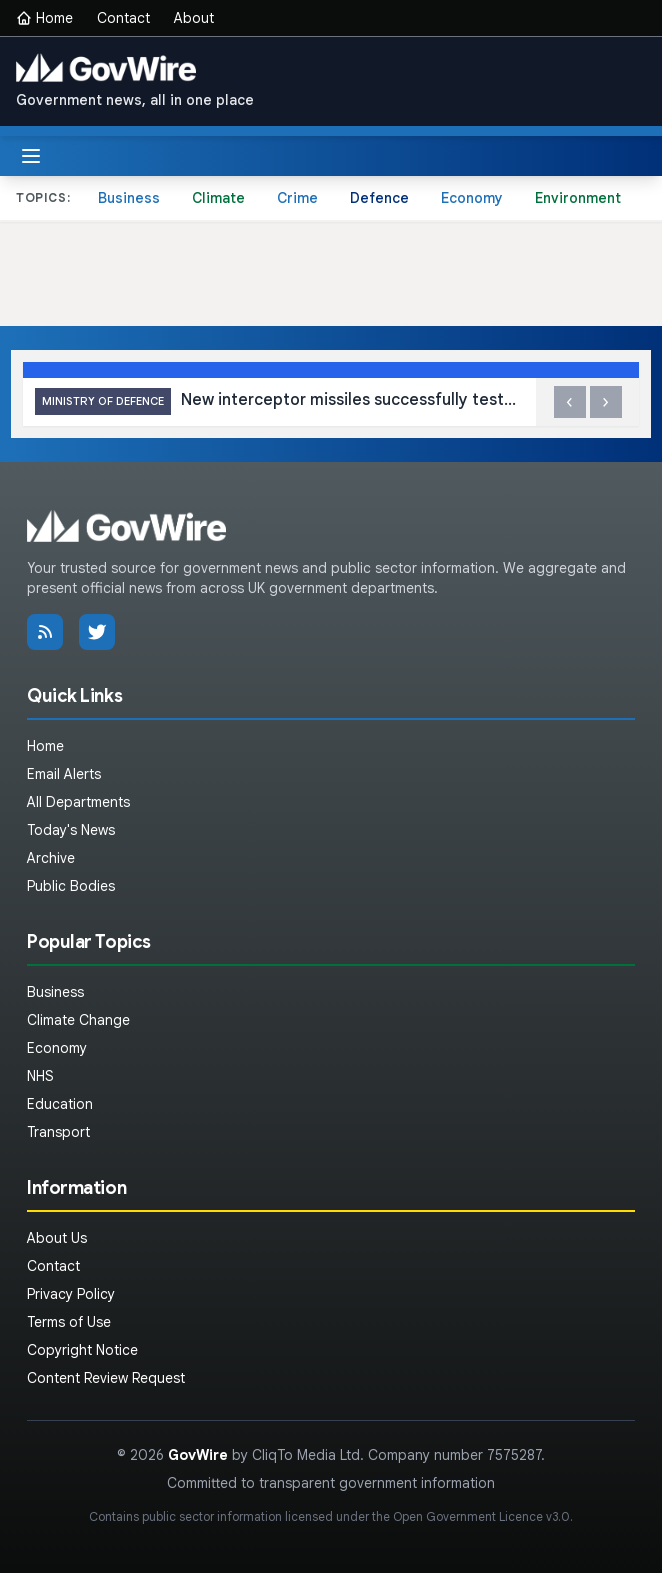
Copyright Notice (82, 1350)
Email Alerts (64, 774)
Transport (58, 1132)
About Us (57, 1238)
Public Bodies (71, 886)
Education (60, 1104)
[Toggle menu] (31, 156)
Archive (51, 858)
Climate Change (78, 1020)
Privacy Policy (71, 1294)
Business (129, 198)
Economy (472, 198)
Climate (218, 198)
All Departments (78, 802)
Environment (578, 198)
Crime (297, 198)
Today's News (71, 830)
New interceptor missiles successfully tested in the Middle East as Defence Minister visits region (284, 401)
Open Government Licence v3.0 (481, 1516)
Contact (123, 18)
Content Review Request (106, 1378)
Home (44, 18)
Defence (379, 198)
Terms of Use (69, 1322)
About (194, 18)
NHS (40, 1076)
